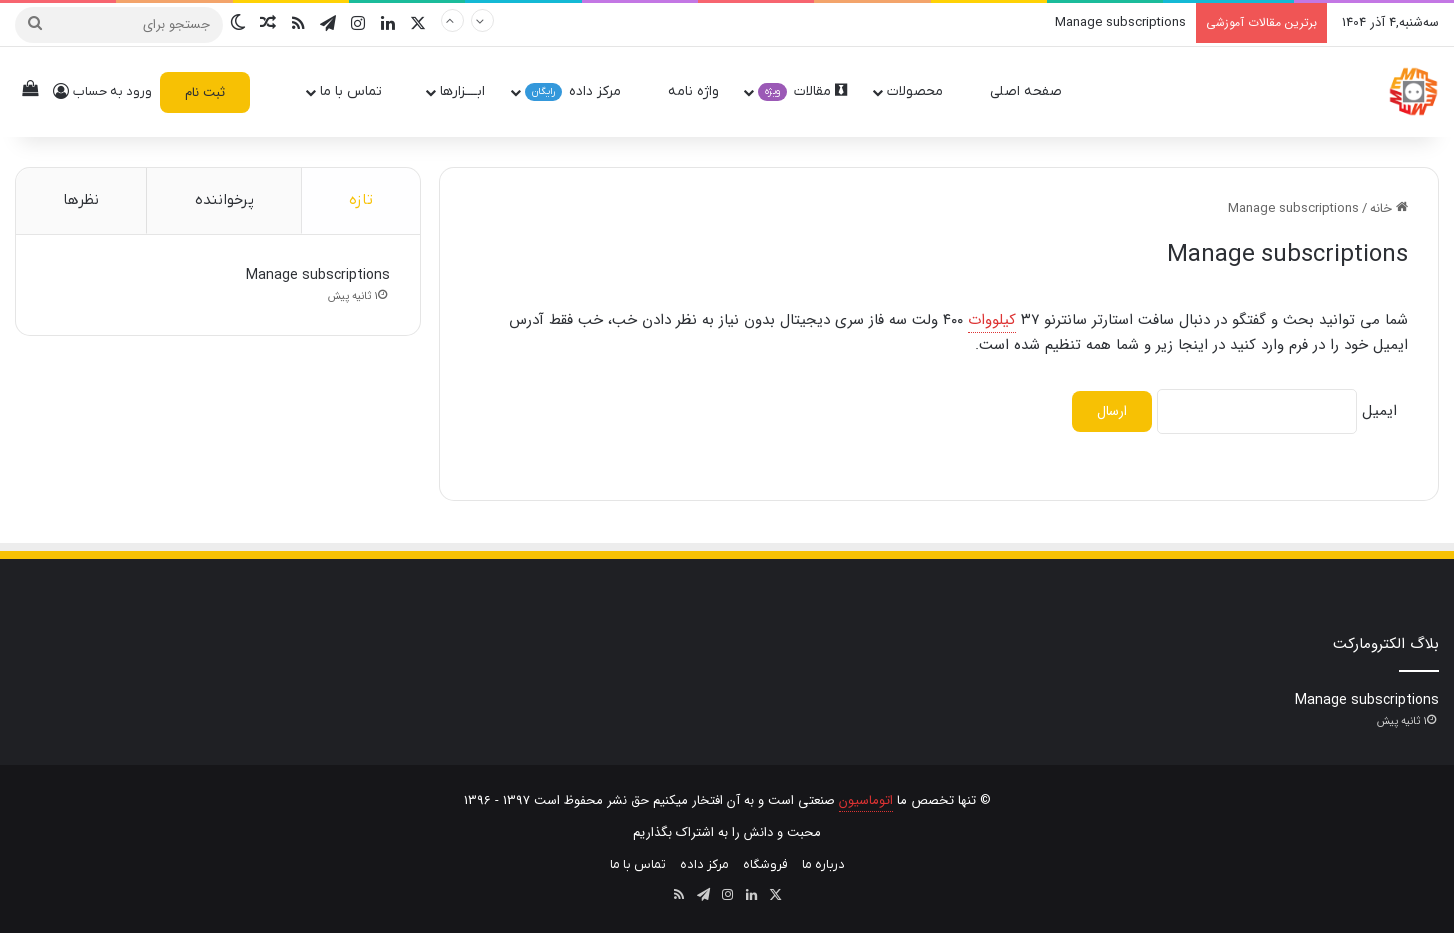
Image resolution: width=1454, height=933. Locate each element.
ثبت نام (205, 92)
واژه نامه (693, 91)
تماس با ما (360, 91)
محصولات (924, 91)
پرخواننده (224, 200)
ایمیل (1379, 411)
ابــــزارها (462, 91)
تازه (361, 200)
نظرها (81, 200)
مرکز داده (582, 91)
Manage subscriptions (1120, 22)
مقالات (802, 91)
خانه (1389, 208)
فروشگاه (765, 864)
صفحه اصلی (1035, 91)
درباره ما (823, 864)
